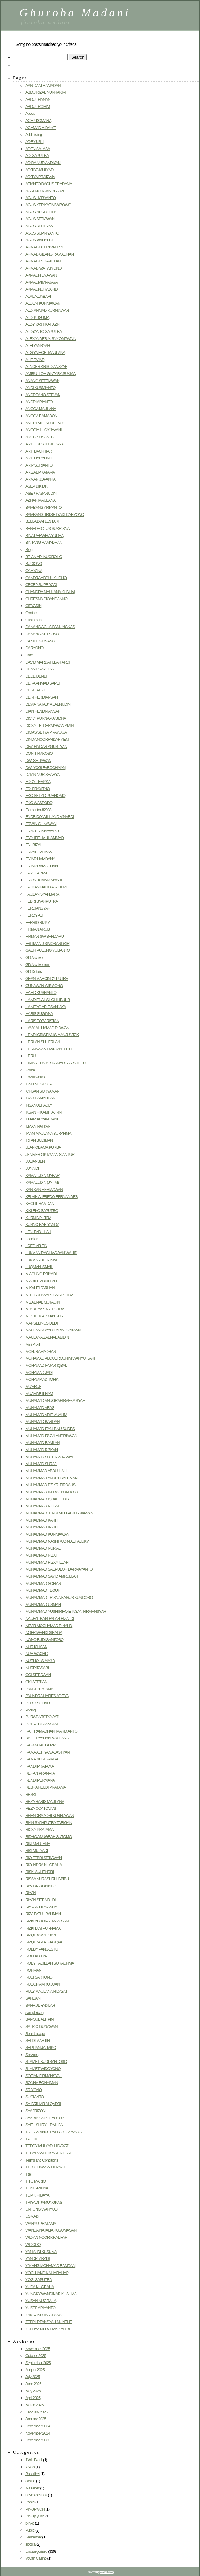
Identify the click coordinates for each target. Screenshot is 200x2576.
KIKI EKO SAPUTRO (41, 1210)
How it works (34, 1077)
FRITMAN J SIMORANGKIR (47, 943)
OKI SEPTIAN (36, 1681)
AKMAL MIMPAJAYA (41, 282)
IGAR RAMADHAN (40, 1098)
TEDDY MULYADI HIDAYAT (46, 2146)
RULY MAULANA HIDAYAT (46, 1991)
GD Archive (34, 957)
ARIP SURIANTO (38, 465)
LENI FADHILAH (38, 1231)
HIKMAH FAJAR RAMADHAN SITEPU (55, 1063)
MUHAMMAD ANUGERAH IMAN (51, 1478)
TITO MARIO (35, 2181)
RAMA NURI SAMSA (41, 1759)
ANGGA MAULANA (40, 408)
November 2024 (37, 2433)
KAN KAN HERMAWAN (44, 1189)
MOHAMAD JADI (38, 1372)
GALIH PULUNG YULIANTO (47, 950)
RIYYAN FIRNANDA (41, 1907)
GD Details (33, 971)
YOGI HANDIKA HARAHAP (46, 2272)
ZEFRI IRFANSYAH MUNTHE (48, 2321)
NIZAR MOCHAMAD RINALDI (48, 1625)
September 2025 (38, 2362)
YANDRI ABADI (37, 2258)
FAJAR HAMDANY (40, 858)
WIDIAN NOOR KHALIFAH (46, 2237)
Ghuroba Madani (75, 12)
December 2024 (37, 2426)
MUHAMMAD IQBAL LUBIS (47, 1499)
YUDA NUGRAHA (39, 2286)
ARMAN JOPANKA (40, 479)
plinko (29, 2523)
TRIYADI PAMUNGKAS (43, 2202)
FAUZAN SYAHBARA (42, 894)
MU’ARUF (33, 1386)
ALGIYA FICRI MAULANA (45, 352)
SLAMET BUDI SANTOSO (46, 2061)
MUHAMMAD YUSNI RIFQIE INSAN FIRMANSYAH (65, 1611)
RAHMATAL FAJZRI (40, 1745)
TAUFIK (31, 2139)
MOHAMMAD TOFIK (41, 1379)
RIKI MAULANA (37, 1843)
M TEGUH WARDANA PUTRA (49, 1295)
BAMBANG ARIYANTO (43, 507)
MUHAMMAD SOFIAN (43, 1583)
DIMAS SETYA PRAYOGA (46, 732)
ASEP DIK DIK (36, 486)
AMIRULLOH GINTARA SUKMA (50, 373)
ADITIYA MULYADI (39, 170)
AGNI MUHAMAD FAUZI (44, 191)
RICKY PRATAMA (39, 1829)
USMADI (32, 2216)
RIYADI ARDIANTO (40, 1886)
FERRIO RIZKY (37, 922)
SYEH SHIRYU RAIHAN (44, 2124)
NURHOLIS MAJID (40, 1660)
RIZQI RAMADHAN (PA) (44, 1942)
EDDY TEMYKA (37, 781)
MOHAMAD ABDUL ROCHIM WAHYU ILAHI (60, 1358)
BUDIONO (33, 563)
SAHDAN (32, 1998)
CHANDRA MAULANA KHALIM (50, 591)
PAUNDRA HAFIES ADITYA (47, 1695)
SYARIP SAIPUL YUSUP (44, 2118)
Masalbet (32, 2488)
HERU (30, 1055)
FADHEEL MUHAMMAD (44, 837)
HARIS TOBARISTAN (42, 1020)
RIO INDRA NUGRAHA (43, 1865)
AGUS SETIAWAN (39, 219)
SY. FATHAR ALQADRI (43, 2103)
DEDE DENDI (36, 676)
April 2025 (32, 2397)
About (29, 113)
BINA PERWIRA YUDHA (44, 535)
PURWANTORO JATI (42, 1717)
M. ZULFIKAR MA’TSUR (44, 1316)
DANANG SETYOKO (42, 634)
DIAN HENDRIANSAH (42, 711)
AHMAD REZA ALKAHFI (44, 261)
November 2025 (37, 2348)
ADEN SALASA (37, 148)
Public (29, 2530)
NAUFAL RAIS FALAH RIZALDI (49, 1618)
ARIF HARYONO (38, 458)
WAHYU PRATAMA (40, 2223)
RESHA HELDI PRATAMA (45, 1787)
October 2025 (35, 2355)
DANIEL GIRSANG (40, 641)
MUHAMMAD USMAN (43, 1604)
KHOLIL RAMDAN (39, 1203)
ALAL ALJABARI (38, 296)
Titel (28, 2174)
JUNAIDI (32, 1168)
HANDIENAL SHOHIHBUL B (47, 999)
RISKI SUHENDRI (39, 1871)
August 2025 (35, 2370)
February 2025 (36, 2412)
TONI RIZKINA (36, 2188)
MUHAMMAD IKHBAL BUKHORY (51, 1492)
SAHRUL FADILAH (40, 2005)
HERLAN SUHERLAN (42, 1042)
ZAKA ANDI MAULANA (43, 2315)
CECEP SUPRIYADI (41, 584)
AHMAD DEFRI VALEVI (43, 247)
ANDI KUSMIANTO (40, 387)
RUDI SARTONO (38, 1977)
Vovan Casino (35, 2558)
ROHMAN (33, 1970)
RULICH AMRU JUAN (42, 1984)
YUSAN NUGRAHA (40, 2300)
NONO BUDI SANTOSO (44, 1639)
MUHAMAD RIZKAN (41, 1449)
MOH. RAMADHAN (40, 1351)
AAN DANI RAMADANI (43, 85)
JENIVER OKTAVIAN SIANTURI (50, 1154)
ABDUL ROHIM (37, 106)
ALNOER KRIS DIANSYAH (46, 366)
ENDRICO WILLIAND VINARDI (49, 816)
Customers (33, 620)
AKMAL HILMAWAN (41, 275)
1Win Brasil (33, 2459)
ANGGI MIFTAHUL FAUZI (45, 423)
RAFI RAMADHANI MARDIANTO (51, 1731)
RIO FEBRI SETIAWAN (43, 1857)
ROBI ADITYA (36, 1956)
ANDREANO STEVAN (42, 394)
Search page (35, 2033)
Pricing (30, 1710)
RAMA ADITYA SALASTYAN (47, 1752)
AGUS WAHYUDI (39, 240)
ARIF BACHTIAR (38, 451)
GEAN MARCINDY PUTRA (46, 978)
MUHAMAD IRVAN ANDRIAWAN (51, 1435)
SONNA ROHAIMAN (41, 2082)
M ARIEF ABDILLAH (41, 1281)
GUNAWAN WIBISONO (44, 985)
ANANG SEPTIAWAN (42, 380)
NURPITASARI (37, 1668)
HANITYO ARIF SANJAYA (45, 1006)
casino (30, 2481)
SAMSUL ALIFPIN (39, 2019)
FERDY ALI (34, 915)
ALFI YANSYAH (37, 345)
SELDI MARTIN (37, 2040)
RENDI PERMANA (40, 1780)
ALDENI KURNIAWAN (42, 303)
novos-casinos (36, 2495)
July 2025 (32, 2376)
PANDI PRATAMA (39, 1689)
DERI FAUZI (34, 690)
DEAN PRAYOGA (39, 669)
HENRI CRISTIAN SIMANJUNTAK (52, 1034)
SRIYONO (33, 2089)
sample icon (34, 2012)
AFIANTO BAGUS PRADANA (48, 183)
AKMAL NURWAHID (41, 289)
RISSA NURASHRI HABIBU (47, 1878)
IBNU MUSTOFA (38, 1084)
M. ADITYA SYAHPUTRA (44, 1309)
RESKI (30, 1794)
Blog (28, 549)
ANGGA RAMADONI (41, 416)
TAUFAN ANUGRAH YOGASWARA (53, 2132)
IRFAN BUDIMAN (39, 1140)
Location (31, 1239)
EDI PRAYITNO (37, 788)
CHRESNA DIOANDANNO (46, 599)
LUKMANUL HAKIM (41, 1260)
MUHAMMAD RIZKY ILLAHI (47, 1562)
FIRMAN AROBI (37, 929)
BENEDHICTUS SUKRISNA (47, 528)
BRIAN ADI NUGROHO (43, 556)
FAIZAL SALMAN (38, 852)
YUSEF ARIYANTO (40, 2307)
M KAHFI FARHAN (40, 1288)
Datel (29, 655)
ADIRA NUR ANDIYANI (43, 162)
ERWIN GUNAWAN (40, 823)
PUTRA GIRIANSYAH (42, 1724)
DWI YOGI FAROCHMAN (45, 767)
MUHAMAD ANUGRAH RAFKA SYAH (55, 1400)
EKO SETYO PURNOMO (45, 795)
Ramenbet (33, 2537)
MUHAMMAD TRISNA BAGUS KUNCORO (59, 1597)
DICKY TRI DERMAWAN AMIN (49, 725)
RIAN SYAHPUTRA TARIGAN (48, 1822)
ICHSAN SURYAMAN (42, 1091)
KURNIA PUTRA (38, 1217)
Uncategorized (36, 2551)
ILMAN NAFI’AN (37, 1126)
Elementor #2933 (38, 809)
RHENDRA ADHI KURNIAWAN (49, 1815)
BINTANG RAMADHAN (43, 542)
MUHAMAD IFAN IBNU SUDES (50, 1428)
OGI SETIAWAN (38, 1674)
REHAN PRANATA (40, 1773)
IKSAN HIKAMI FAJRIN (43, 1112)
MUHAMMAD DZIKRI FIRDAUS (50, 1485)
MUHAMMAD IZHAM (42, 1506)
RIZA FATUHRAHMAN (43, 1914)
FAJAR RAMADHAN (41, 866)
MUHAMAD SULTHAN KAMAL (49, 1457)
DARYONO (34, 648)
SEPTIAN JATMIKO (40, 2047)
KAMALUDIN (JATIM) (42, 1182)
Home (30, 1070)
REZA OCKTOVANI (40, 1808)
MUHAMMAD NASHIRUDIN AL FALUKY (57, 1541)
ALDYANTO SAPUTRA (43, 331)
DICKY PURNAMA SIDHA (45, 718)
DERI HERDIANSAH (41, 697)
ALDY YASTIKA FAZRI (42, 324)
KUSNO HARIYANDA (42, 1224)
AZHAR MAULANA (40, 500)
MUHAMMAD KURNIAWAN (47, 1534)
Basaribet (32, 2473)
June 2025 (33, 2383)
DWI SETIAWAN (38, 760)
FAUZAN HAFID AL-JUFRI (45, 887)
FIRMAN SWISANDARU (44, 936)
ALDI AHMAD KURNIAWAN (47, 310)
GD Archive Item (37, 964)
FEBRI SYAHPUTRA (41, 901)
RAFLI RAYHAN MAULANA (47, 1738)
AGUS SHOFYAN (39, 226)
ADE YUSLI (34, 141)
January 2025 (35, 2419)
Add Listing (33, 134)
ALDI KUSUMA (37, 317)
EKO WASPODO (38, 802)
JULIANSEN (35, 1161)
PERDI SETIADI (37, 1703)
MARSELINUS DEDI (41, 1323)
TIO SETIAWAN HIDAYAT (45, 2167)
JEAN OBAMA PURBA (43, 1147)
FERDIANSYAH (37, 908)
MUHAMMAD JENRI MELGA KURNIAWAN (59, 1513)
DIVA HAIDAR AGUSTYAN (46, 746)
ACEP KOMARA (38, 120)
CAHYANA (33, 570)
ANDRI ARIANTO (39, 402)
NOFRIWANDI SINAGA (43, 1632)
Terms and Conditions (41, 2160)
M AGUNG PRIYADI (41, 1274)
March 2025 (34, 2405)
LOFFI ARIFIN (36, 1245)
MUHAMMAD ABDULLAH (45, 1471)
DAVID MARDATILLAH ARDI (47, 662)
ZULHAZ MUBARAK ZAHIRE (48, 2329)
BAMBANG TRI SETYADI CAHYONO (54, 514)
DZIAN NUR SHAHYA (42, 774)
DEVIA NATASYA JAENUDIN (47, 704)
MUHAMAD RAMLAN (42, 1442)
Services (31, 2054)
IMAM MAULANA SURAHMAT (49, 1133)
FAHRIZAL (33, 845)
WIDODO (33, 2244)
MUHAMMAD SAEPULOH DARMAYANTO (59, 1569)
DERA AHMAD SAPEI (42, 683)
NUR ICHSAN (36, 1646)
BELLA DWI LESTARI (42, 521)
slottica (30, 2544)
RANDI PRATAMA (39, 1766)
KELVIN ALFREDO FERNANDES (51, 1196)
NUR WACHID (36, 1653)
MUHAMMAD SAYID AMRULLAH (51, 1576)
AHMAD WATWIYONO (43, 268)
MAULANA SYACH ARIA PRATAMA (53, 1330)
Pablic (29, 2502)
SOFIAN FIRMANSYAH (43, 2075)
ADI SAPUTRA (37, 155)
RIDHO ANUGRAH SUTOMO (48, 1836)
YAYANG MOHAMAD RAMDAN (50, 2265)
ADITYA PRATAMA (40, 176)
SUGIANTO (34, 2097)
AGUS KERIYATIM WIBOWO (48, 205)
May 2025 (33, 2391)
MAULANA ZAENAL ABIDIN (47, 1337)
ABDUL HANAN (37, 99)
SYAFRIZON (35, 2111)
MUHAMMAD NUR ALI (43, 1548)
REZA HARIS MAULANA (44, 1801)
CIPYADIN (33, 605)
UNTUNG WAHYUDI (41, 2209)
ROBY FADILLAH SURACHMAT (50, 1963)
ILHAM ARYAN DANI (41, 1119)
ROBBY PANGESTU (41, 1949)
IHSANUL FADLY (38, 1105)
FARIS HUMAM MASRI (43, 880)
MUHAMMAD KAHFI (41, 1520)
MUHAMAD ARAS (39, 1407)
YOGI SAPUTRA (38, 2279)
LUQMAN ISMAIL (39, 1266)
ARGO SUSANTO (39, 437)
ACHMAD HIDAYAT (40, 127)
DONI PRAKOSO (39, 753)
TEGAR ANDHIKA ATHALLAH (48, 2153)
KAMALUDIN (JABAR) (42, 1175)
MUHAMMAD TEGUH (42, 1590)
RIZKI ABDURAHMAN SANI (47, 1921)
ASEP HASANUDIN (40, 493)
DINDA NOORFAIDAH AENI (47, 739)
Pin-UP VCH (35, 2509)
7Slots (30, 2467)
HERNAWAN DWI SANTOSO (48, 1049)
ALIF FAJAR (34, 359)
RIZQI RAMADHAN (40, 1935)
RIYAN (30, 1892)
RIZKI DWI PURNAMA (42, 1928)
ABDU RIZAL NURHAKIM (45, 92)
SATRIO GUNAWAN (41, 2026)
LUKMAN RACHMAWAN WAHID (51, 1252)
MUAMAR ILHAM (39, 1393)
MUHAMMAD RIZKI (40, 1555)
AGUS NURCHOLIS (41, 212)
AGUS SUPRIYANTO (42, 233)
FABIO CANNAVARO (42, 831)
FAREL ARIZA (36, 873)
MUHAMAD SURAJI (41, 1463)
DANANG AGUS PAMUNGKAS (50, 626)
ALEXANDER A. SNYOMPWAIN (50, 338)
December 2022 (37, 2440)
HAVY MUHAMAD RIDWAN (47, 1028)
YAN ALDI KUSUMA (41, 2251)
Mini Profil (32, 1344)
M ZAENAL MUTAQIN (42, 1302)
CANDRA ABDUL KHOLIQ (46, 577)
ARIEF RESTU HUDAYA (44, 444)
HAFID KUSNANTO (40, 992)
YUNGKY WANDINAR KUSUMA (50, 2294)
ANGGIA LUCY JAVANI (43, 429)
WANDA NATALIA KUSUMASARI (51, 2230)
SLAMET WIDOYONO (43, 2068)
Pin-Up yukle (34, 2516)
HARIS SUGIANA (39, 1013)
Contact (31, 612)
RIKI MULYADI (36, 1850)
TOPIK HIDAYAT (38, 2195)
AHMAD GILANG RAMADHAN (49, 254)
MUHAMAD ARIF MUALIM (46, 1414)
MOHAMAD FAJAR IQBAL (46, 1365)
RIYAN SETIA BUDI (40, 1900)
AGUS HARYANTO (40, 197)
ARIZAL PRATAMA (40, 472)
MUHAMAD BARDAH (42, 1421)
